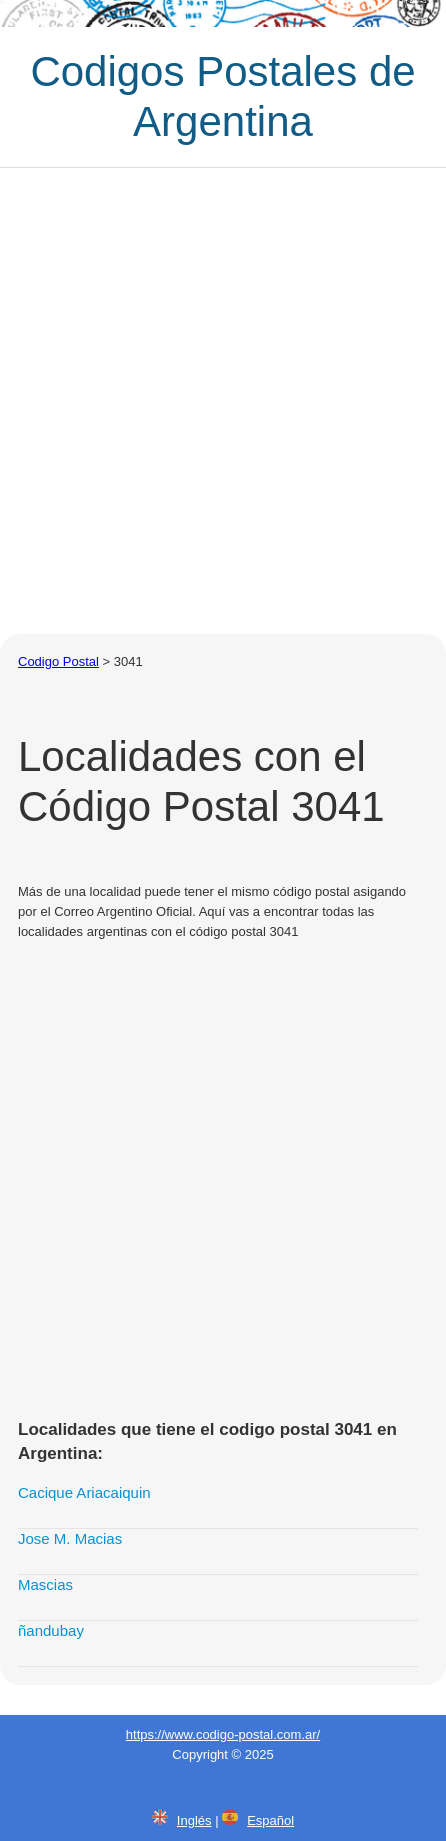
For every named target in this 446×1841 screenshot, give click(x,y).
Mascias (45, 1584)
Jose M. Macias (70, 1538)
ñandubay (51, 1630)
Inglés (194, 1820)
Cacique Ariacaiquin (84, 1492)
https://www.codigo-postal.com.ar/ (223, 1734)
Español (270, 1820)
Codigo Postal (58, 661)
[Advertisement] (223, 401)
